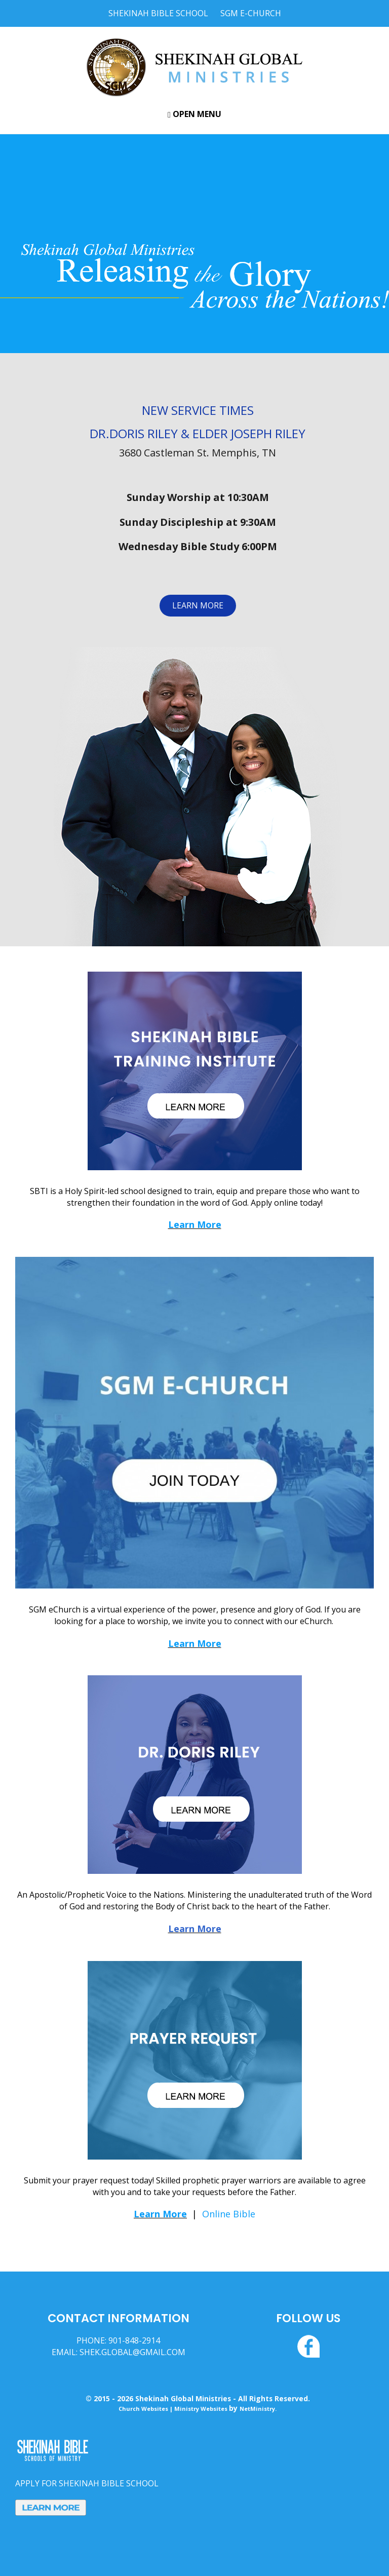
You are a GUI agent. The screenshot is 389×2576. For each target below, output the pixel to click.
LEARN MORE (197, 605)
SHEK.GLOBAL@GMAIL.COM (132, 2352)
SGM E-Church (250, 13)
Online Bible (228, 2214)
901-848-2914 (134, 2340)
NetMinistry (257, 2408)
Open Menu (194, 114)
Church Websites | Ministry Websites (174, 2408)
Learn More (194, 1224)
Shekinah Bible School (158, 13)
